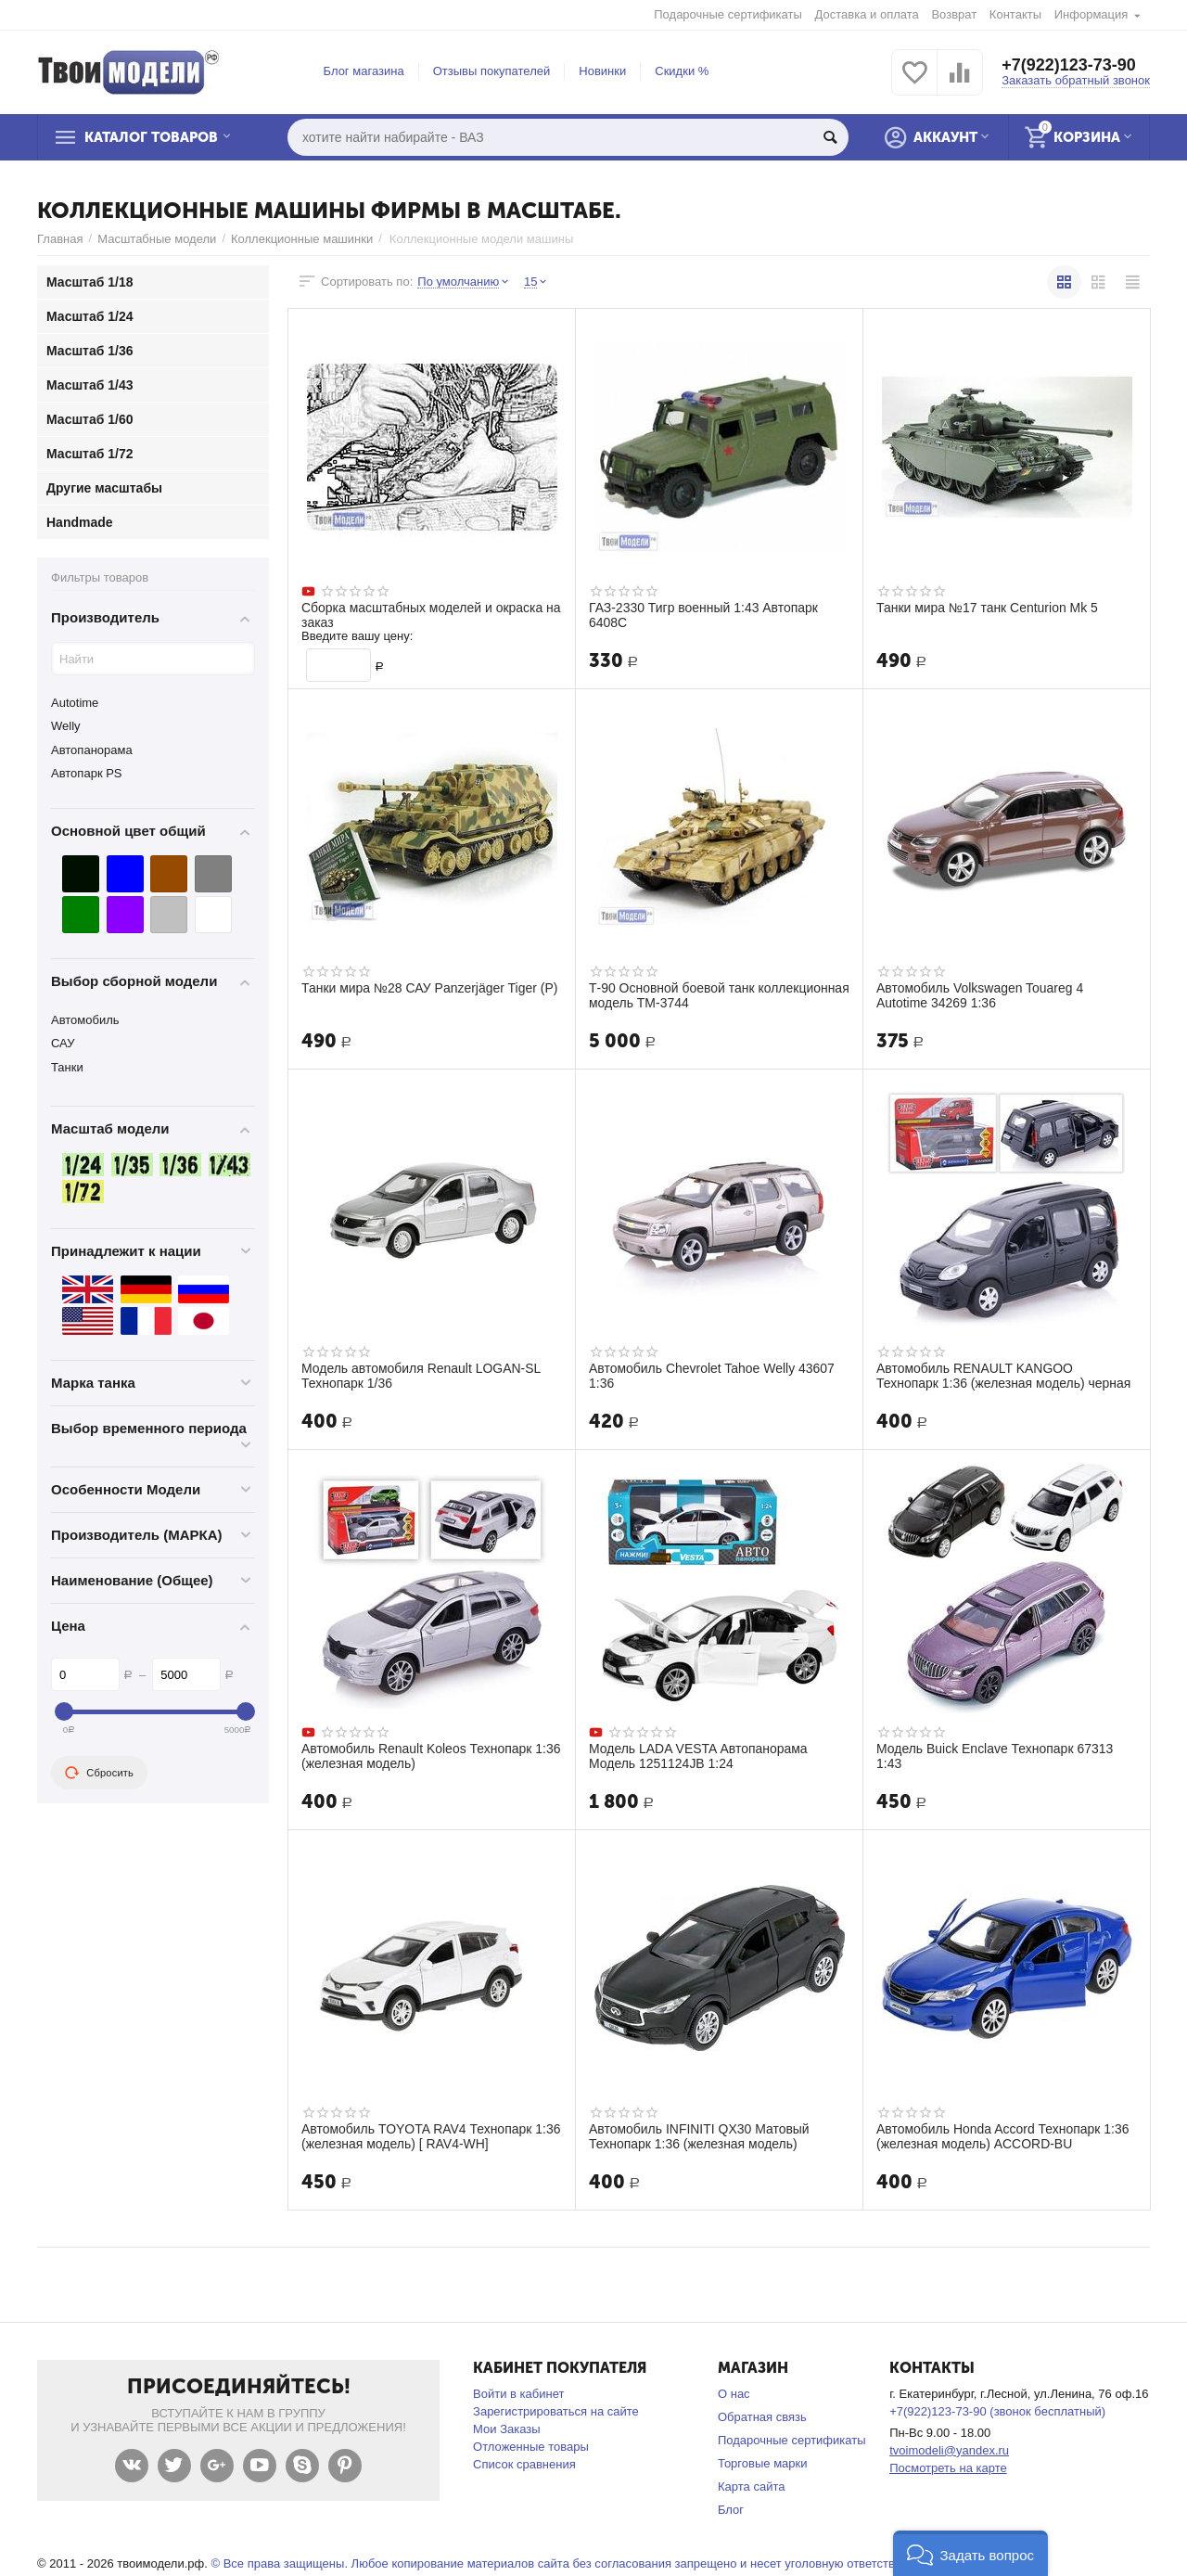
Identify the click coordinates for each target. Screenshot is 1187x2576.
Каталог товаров (152, 137)
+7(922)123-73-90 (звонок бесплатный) (997, 2411)
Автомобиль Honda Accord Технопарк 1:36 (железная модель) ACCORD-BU (1003, 2136)
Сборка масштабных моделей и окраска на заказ (431, 615)
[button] (970, 2553)
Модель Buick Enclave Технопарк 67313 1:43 (995, 1756)
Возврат (953, 14)
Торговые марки (763, 2463)
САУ (62, 1043)
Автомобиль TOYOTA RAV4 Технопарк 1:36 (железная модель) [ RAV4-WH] (431, 2136)
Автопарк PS (86, 773)
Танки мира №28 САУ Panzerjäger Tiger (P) (429, 987)
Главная (60, 239)
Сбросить (99, 1773)
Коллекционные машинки (302, 239)
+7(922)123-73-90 (1069, 65)
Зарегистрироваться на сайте (556, 2411)
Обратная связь (762, 2417)
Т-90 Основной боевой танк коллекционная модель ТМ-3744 (687, 995)
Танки (67, 1067)
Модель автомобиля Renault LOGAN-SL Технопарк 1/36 (421, 1376)
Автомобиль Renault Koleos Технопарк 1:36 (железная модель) (431, 1756)
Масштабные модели (156, 239)
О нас (734, 2394)
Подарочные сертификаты (728, 14)
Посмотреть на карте (948, 2468)
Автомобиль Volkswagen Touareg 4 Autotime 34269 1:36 (980, 995)
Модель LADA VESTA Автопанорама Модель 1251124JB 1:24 (698, 1756)
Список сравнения (524, 2464)
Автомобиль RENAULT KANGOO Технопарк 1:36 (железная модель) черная (1003, 1376)
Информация (1091, 14)
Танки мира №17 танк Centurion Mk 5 (987, 607)
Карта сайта (751, 2486)
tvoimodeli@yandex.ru (949, 2450)
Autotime (74, 703)
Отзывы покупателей (492, 71)
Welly (66, 726)
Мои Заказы (507, 2429)
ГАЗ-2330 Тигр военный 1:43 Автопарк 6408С (704, 615)
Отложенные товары (531, 2447)
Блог (731, 2510)
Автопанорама (92, 750)
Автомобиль (85, 1020)
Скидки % (681, 71)
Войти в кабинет (518, 2394)
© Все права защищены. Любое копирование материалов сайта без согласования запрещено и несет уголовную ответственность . (578, 2563)
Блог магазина (364, 71)
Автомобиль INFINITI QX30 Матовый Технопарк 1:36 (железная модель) (699, 2136)
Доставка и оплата (867, 14)
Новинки (602, 71)
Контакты (1015, 14)
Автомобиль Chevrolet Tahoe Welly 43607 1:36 (712, 1376)
